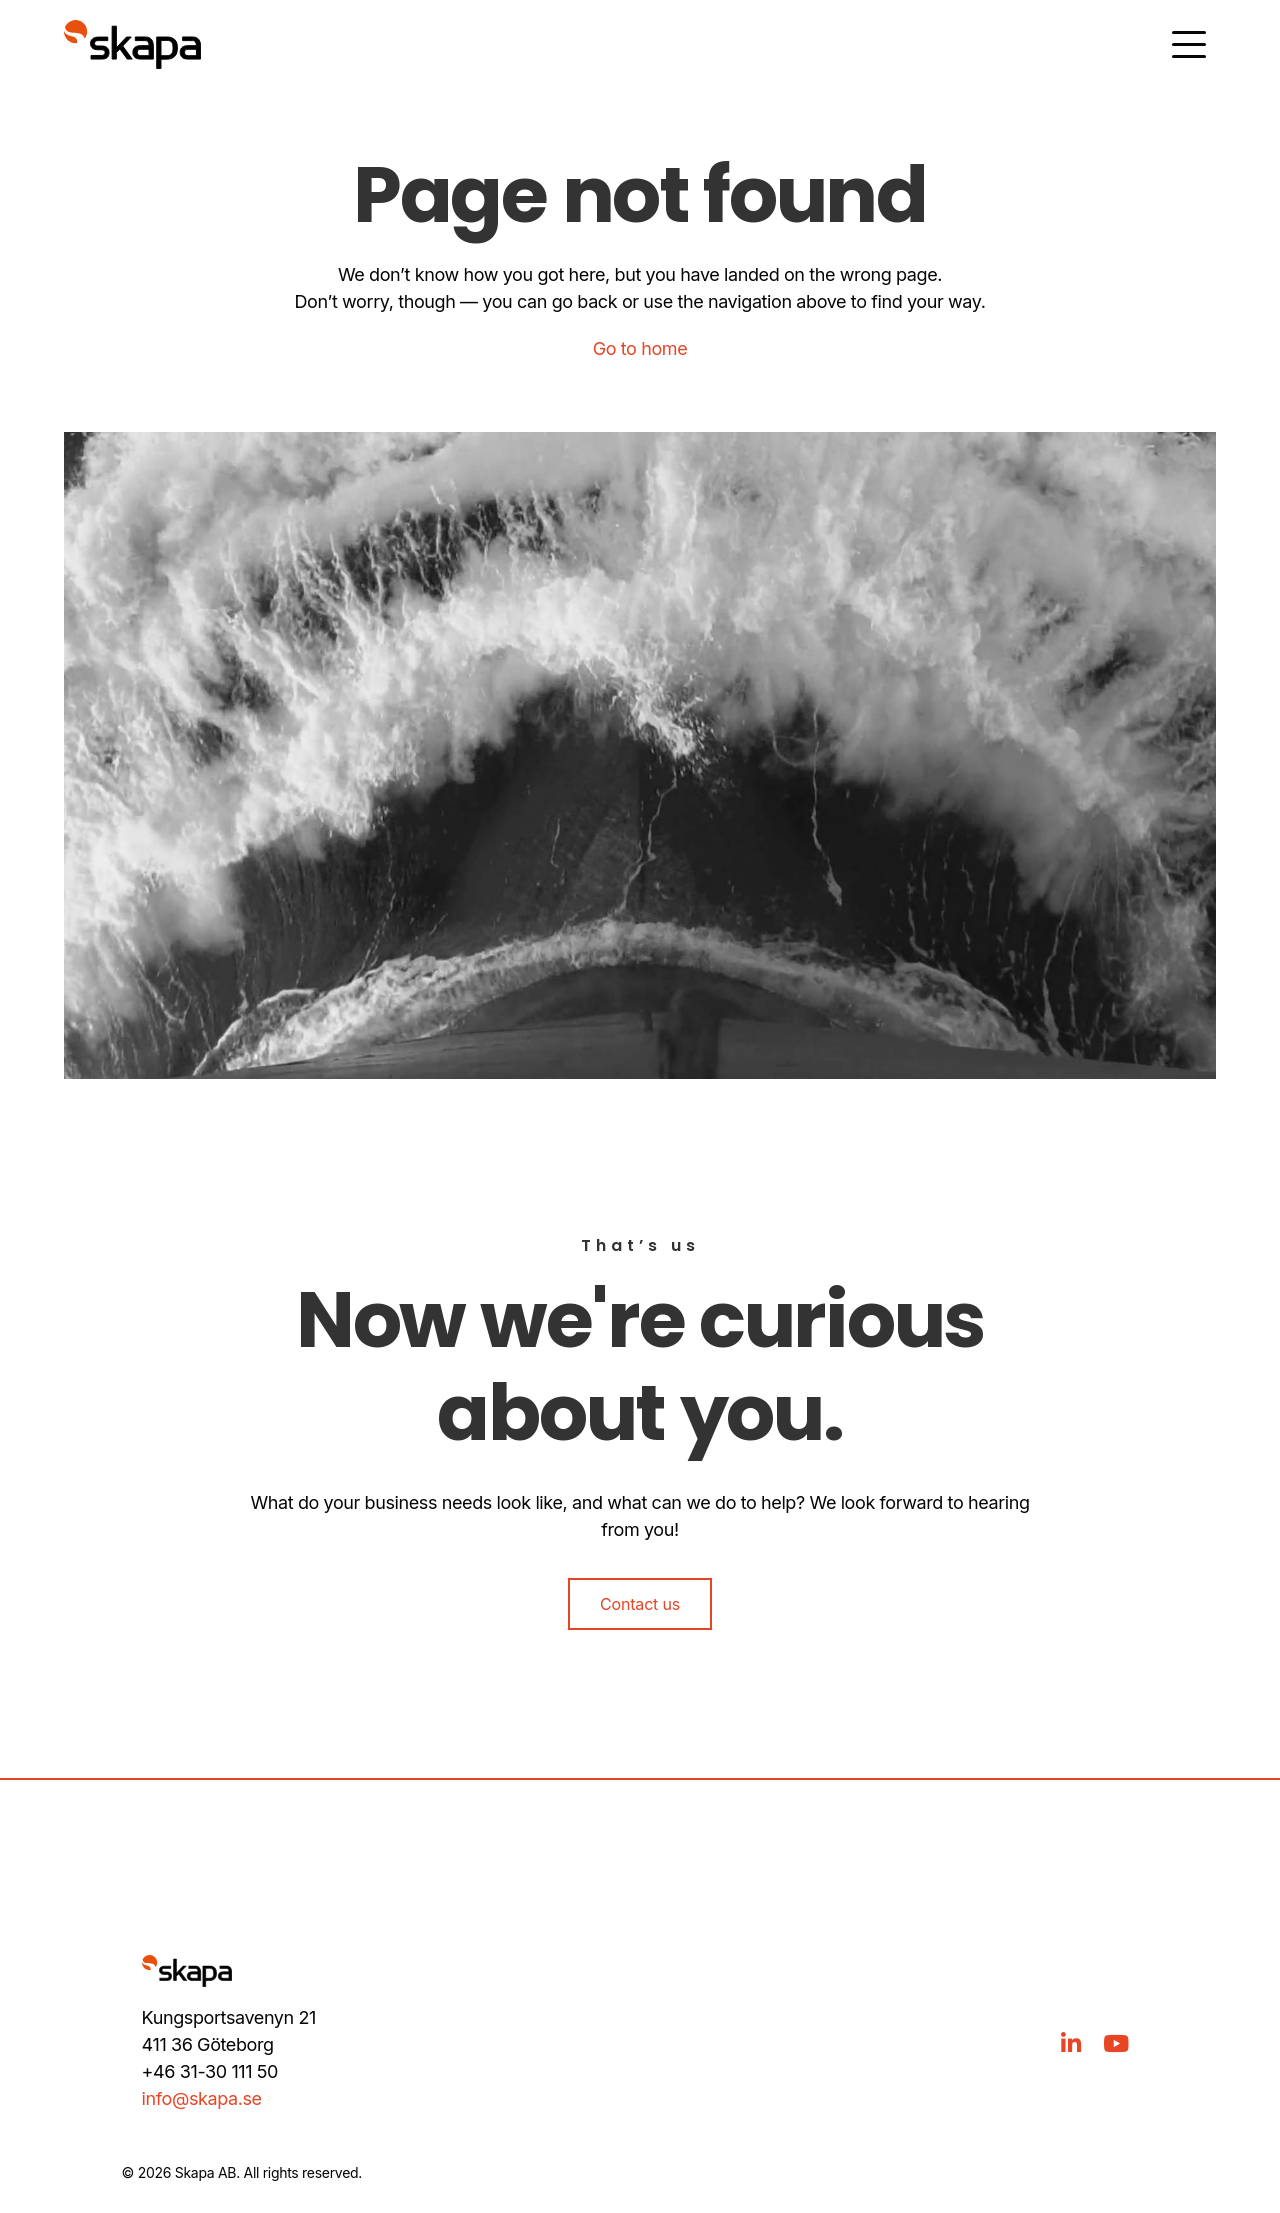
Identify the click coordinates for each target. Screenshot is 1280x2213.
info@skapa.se (202, 2098)
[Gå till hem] (132, 44)
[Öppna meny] (1189, 44)
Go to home (640, 348)
